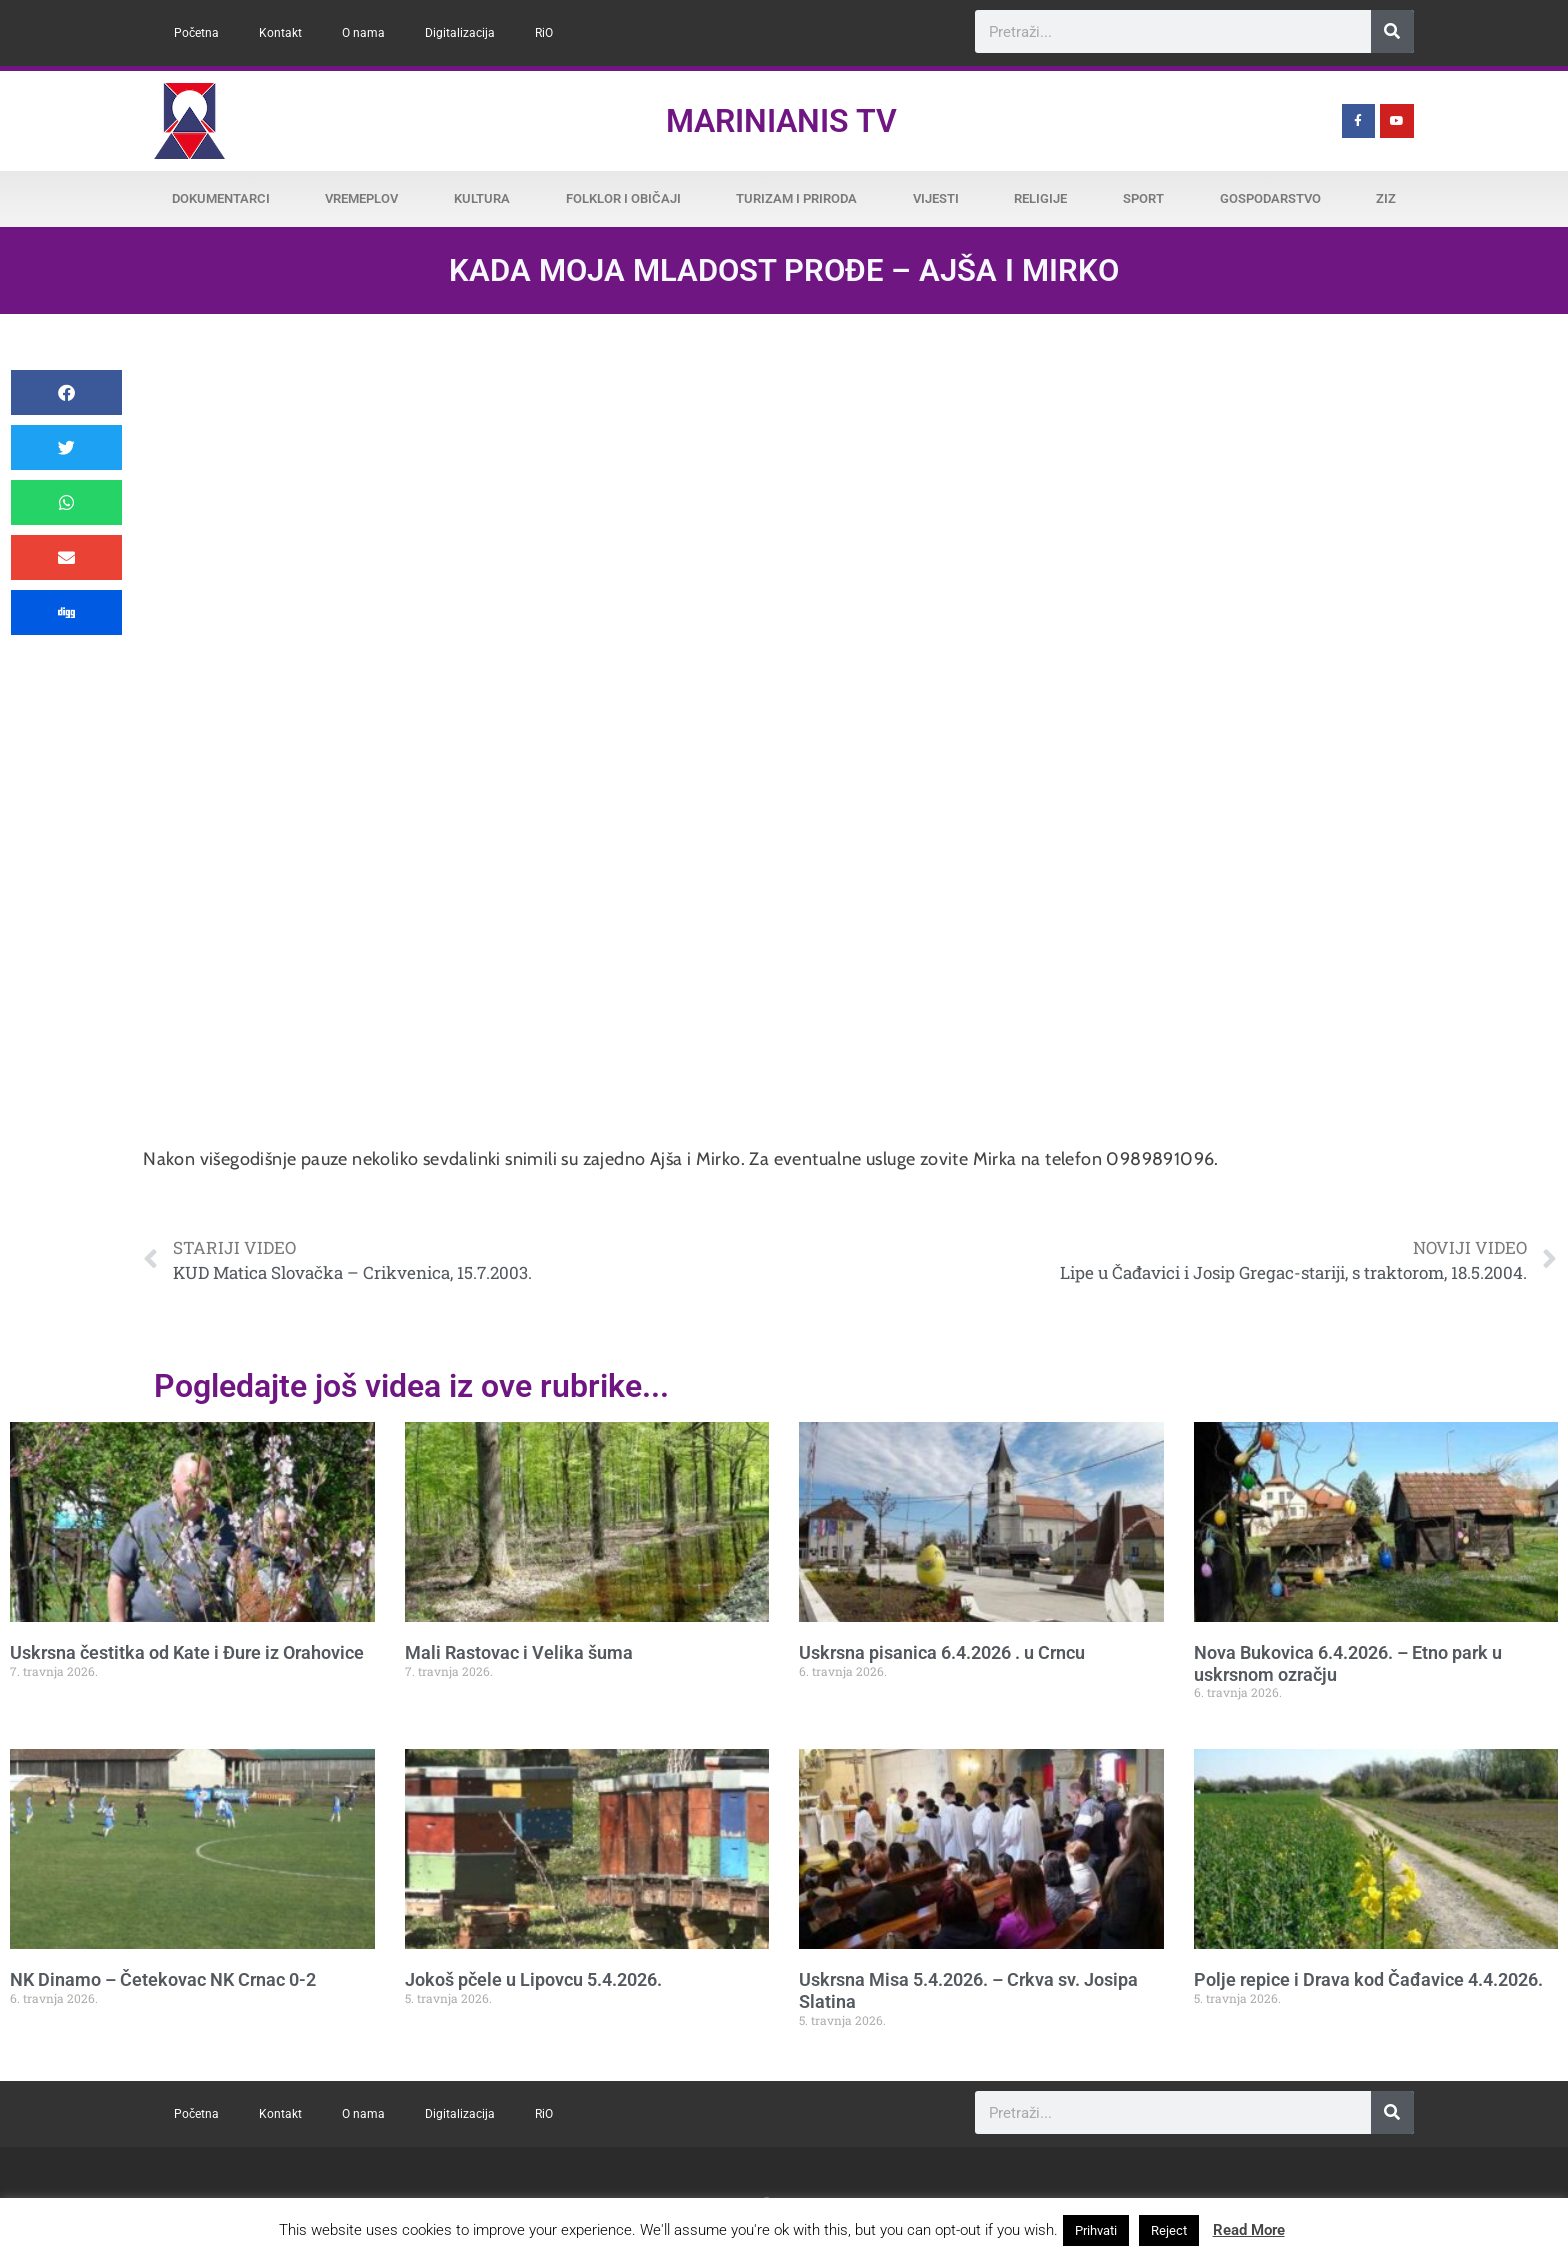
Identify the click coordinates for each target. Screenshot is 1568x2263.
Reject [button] (1169, 2230)
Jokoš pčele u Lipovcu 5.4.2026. (533, 1979)
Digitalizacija (460, 33)
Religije (1040, 198)
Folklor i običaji (623, 198)
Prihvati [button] (1096, 2230)
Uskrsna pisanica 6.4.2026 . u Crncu (942, 1652)
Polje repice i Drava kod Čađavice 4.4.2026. (1368, 1979)
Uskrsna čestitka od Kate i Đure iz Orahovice (187, 1652)
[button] (66, 392)
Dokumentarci (221, 198)
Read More (1249, 2230)
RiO (544, 33)
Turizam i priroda (796, 198)
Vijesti (936, 198)
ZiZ (1386, 198)
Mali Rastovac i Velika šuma (519, 1652)
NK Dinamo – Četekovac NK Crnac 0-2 (163, 1979)
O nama (363, 33)
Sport (1143, 198)
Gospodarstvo (1270, 198)
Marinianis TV (781, 121)
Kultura (482, 198)
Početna (196, 33)
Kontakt (280, 33)
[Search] (1392, 31)
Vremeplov (361, 198)
